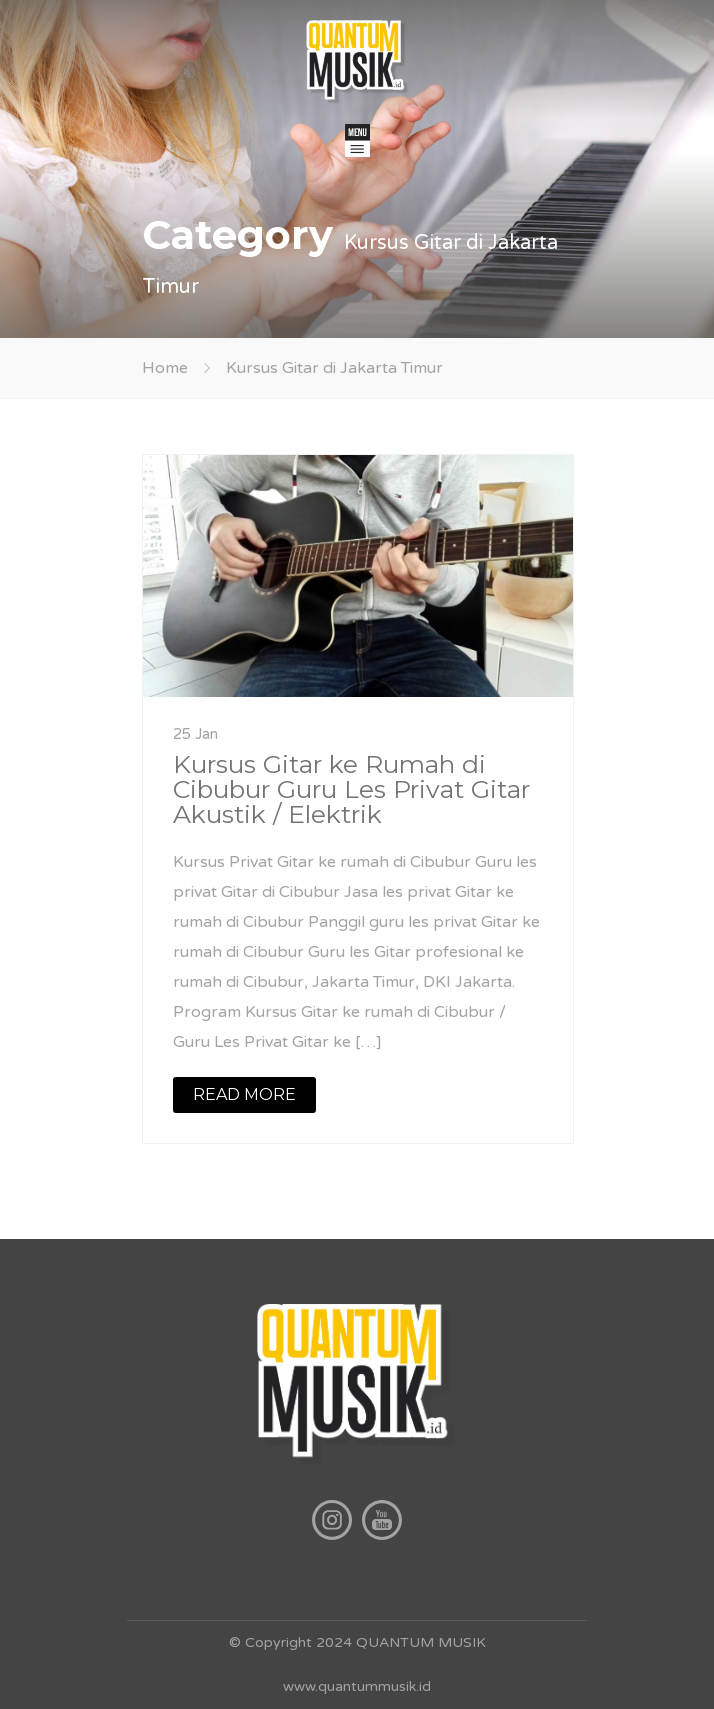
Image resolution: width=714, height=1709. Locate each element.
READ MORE (244, 1094)
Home (165, 368)
